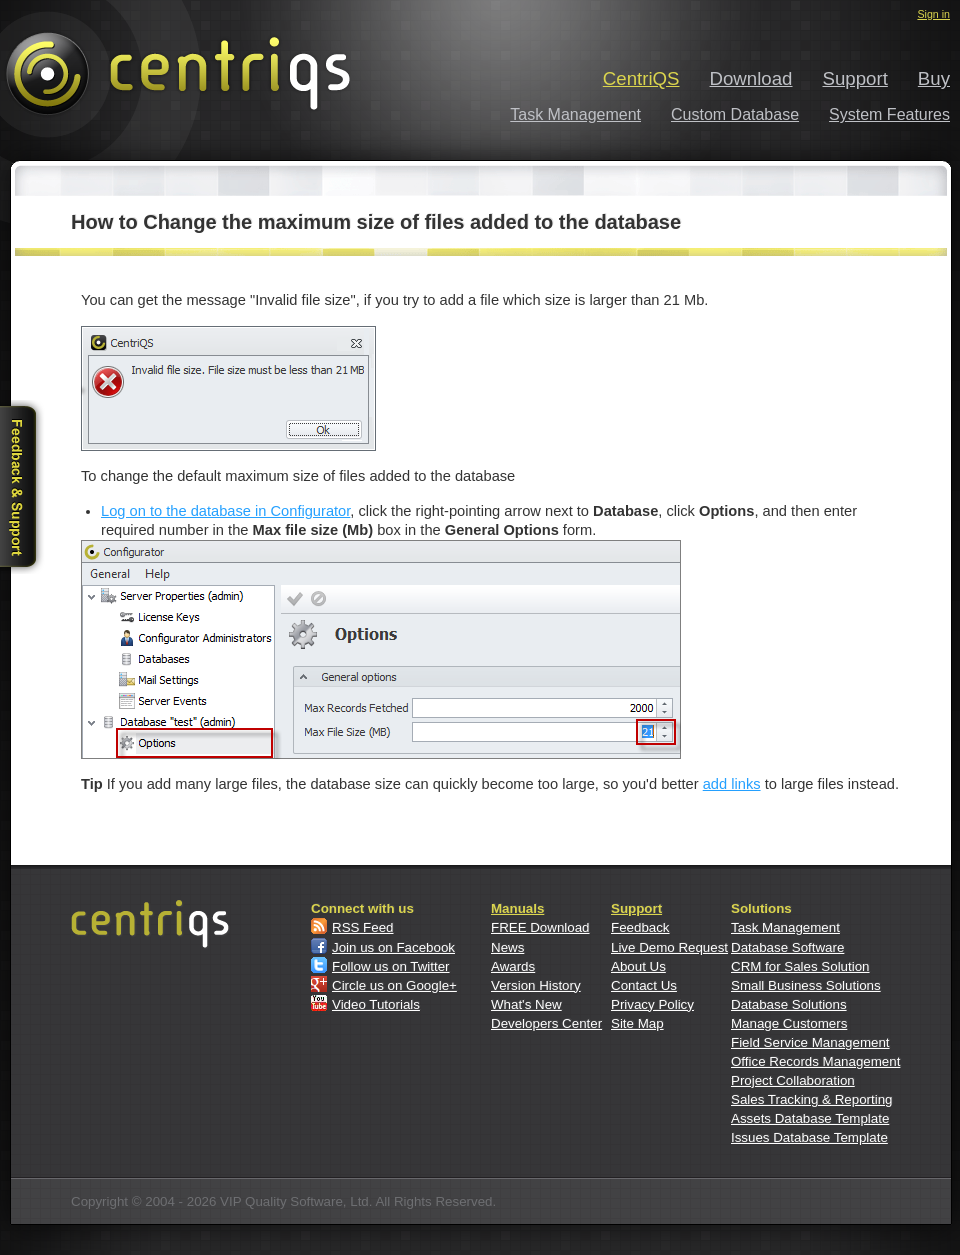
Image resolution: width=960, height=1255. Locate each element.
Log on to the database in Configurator (225, 511)
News (507, 947)
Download (751, 78)
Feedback (640, 927)
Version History (536, 985)
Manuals (517, 908)
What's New (526, 1004)
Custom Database (735, 114)
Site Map (637, 1023)
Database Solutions (789, 1004)
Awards (513, 966)
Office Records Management (815, 1061)
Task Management (575, 114)
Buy (934, 78)
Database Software (787, 947)
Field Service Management (810, 1042)
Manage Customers (789, 1023)
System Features (889, 114)
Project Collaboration (793, 1080)
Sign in (933, 14)
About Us (638, 966)
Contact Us (644, 985)
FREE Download (540, 927)
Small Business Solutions (806, 985)
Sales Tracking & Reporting (812, 1099)
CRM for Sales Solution (800, 966)
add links (732, 784)
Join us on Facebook (393, 947)
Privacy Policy (652, 1004)
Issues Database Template (809, 1137)
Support (855, 78)
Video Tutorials (376, 1004)
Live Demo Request (669, 947)
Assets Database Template (810, 1118)
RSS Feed (363, 927)
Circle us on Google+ (394, 985)
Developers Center (546, 1023)
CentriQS (641, 78)
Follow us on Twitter (391, 966)
